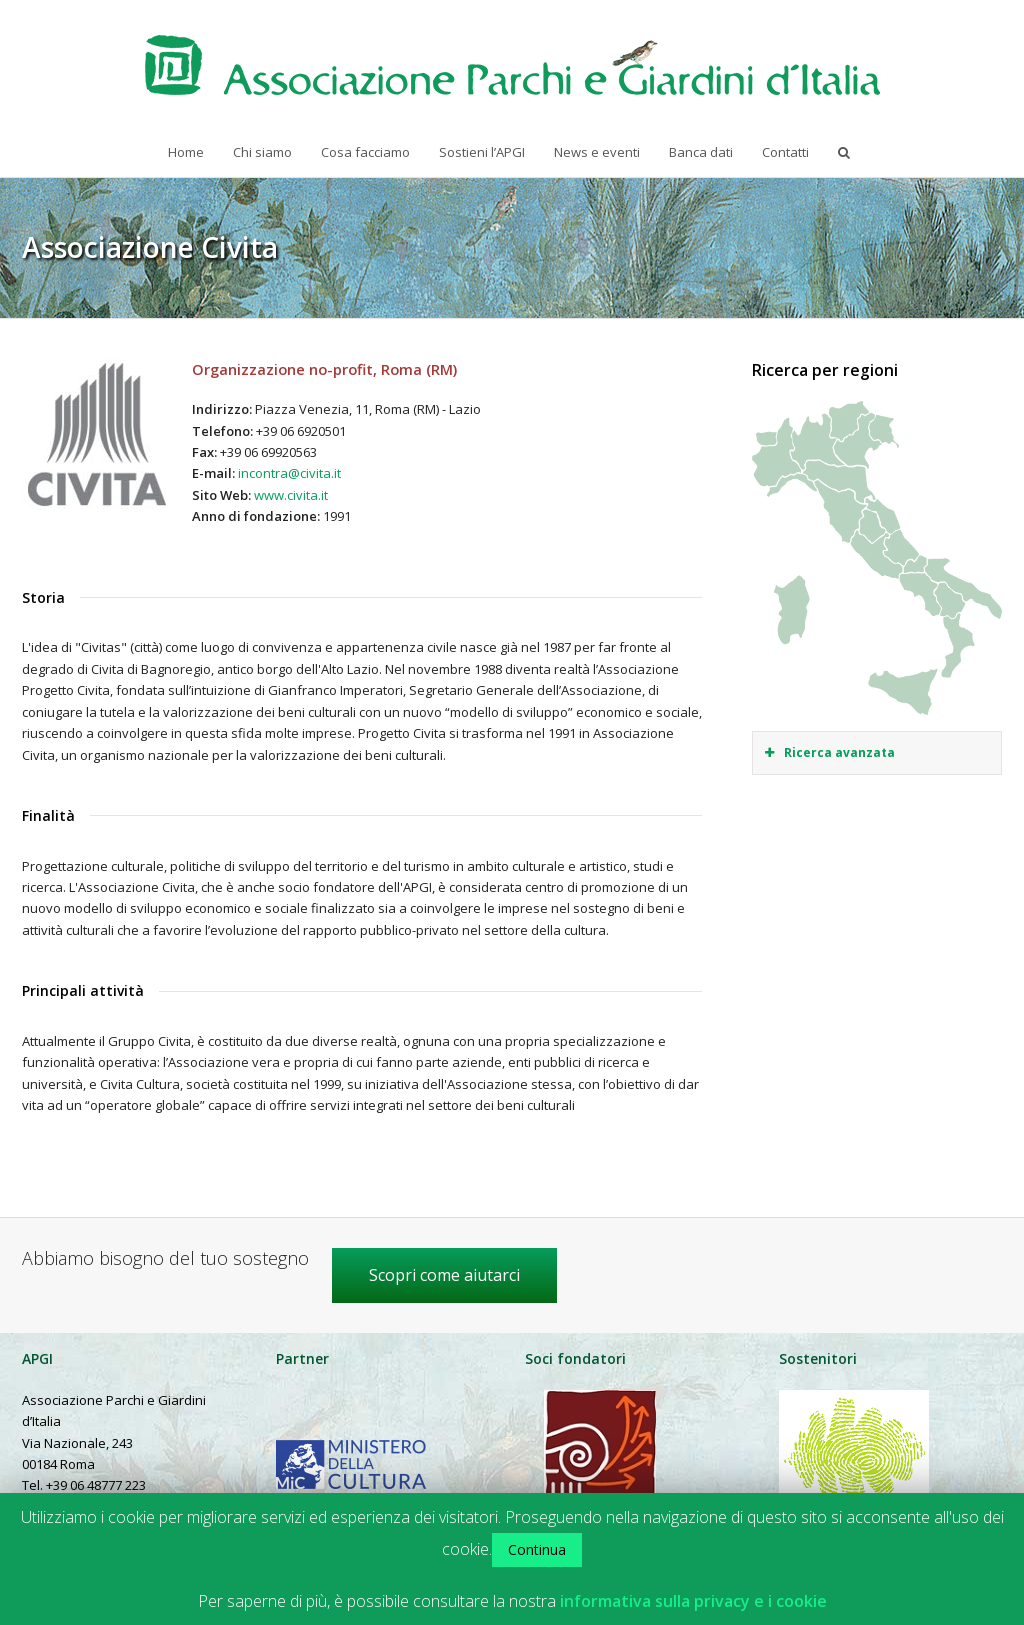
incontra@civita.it (289, 473)
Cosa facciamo (365, 152)
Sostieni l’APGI (482, 152)
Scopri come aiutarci (444, 1275)
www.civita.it (291, 495)
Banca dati (701, 152)
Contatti (785, 152)
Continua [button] (537, 1549)
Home (186, 152)
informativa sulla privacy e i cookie (693, 1601)
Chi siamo (262, 152)
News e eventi (597, 152)
